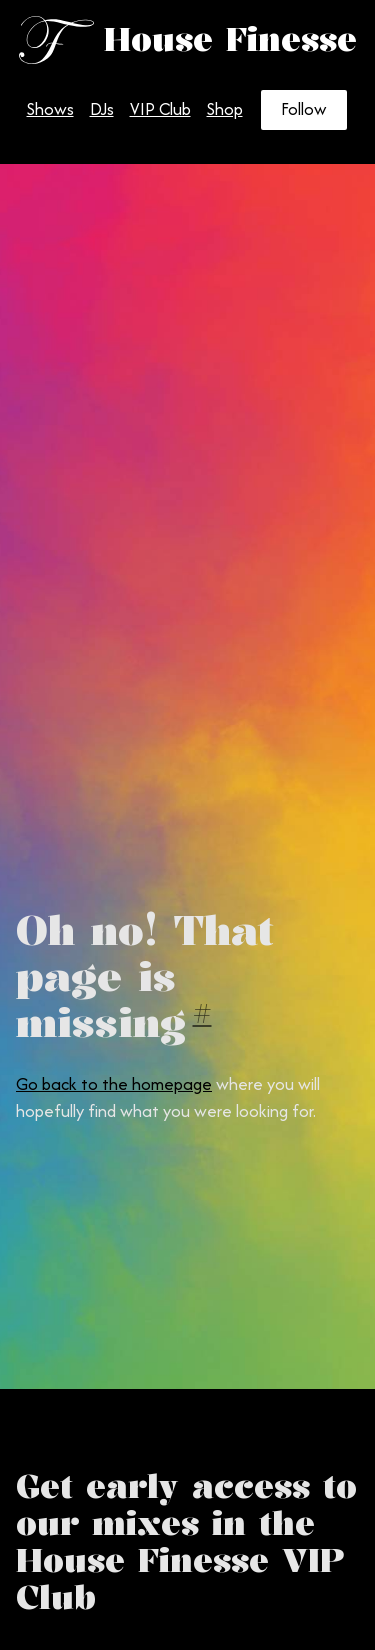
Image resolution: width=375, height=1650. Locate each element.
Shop (225, 109)
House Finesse (230, 39)
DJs (102, 109)
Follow (304, 109)
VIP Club (160, 109)
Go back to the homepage (114, 1084)
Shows (50, 109)
